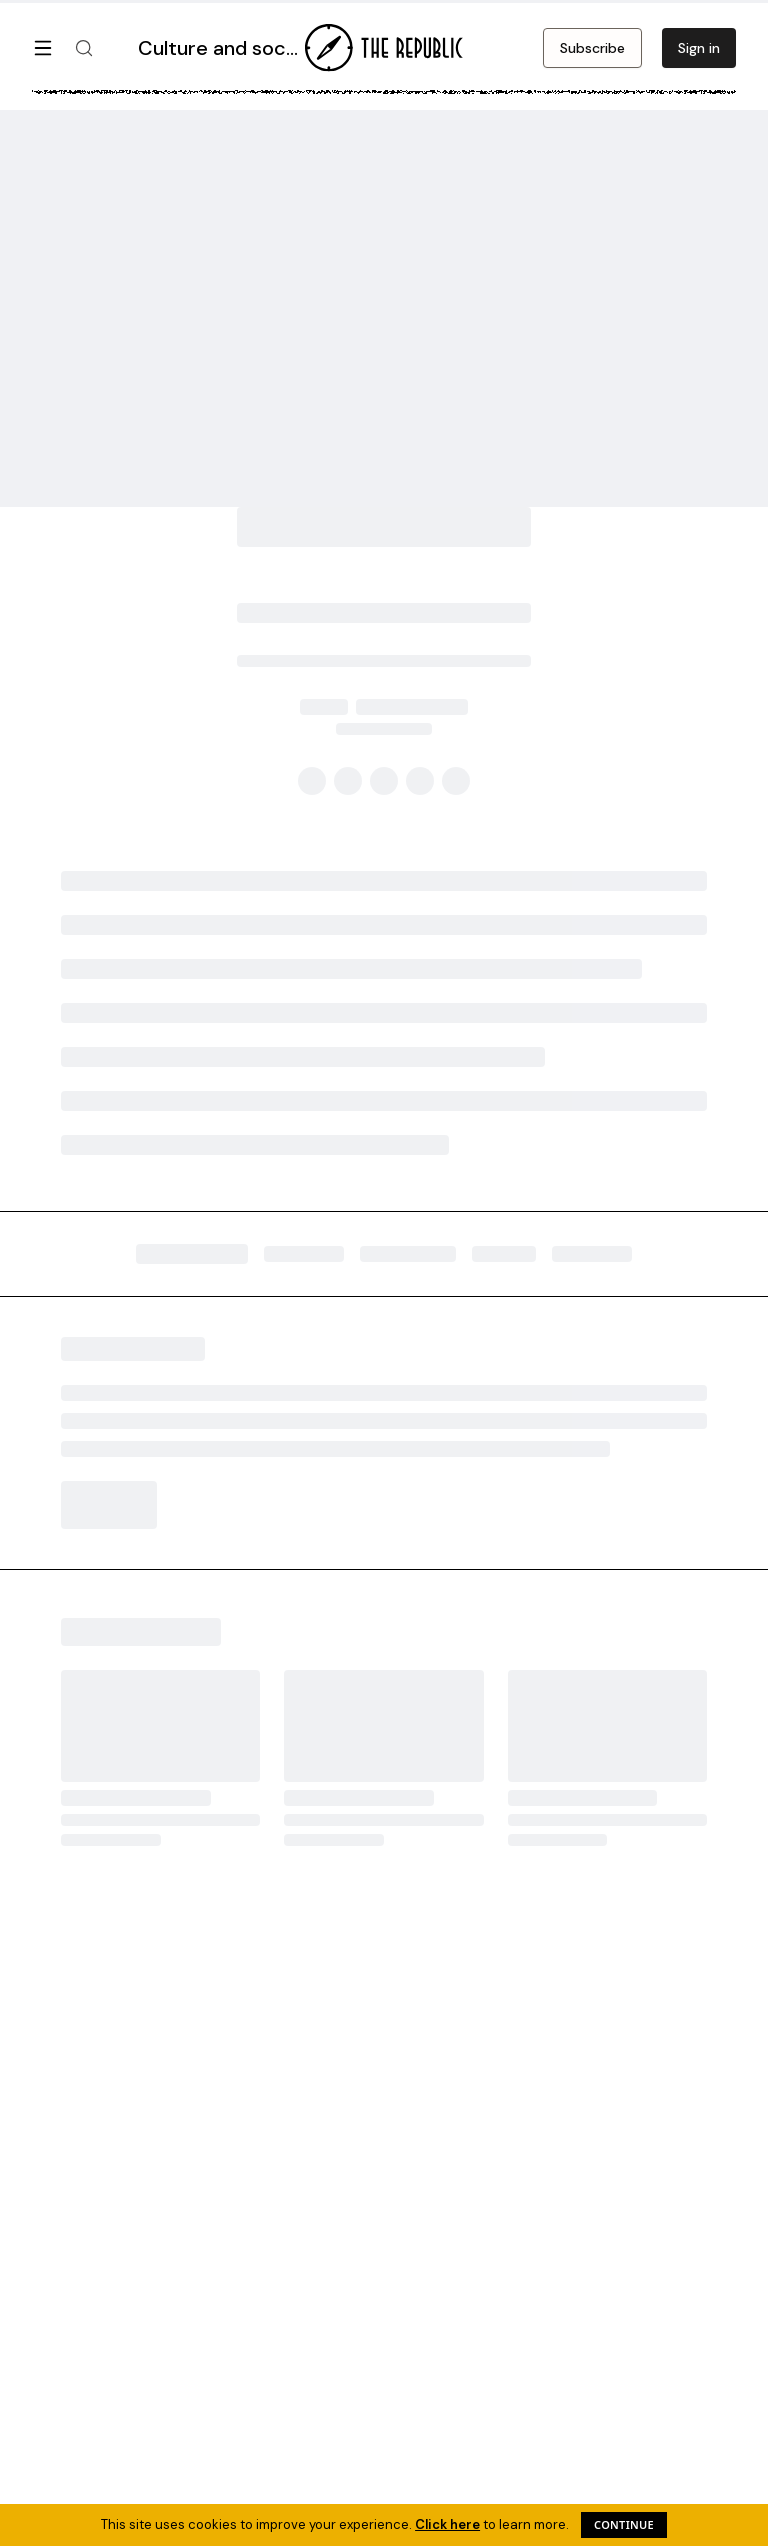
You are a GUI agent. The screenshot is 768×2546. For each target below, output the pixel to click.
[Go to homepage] (384, 48)
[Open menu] (43, 48)
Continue (624, 2524)
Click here (447, 2524)
